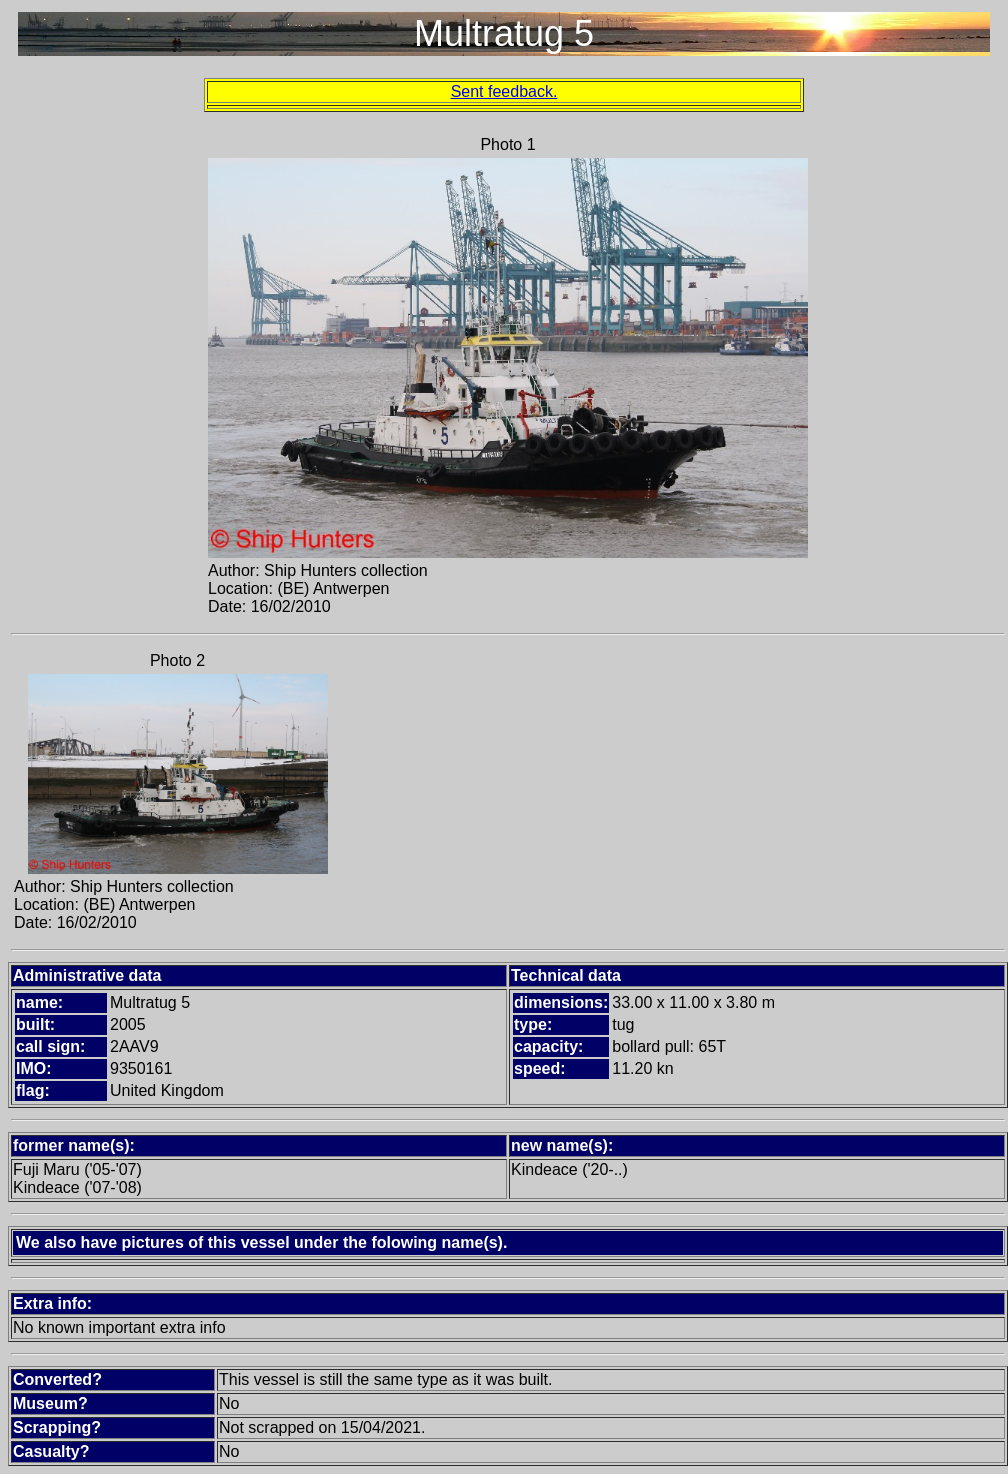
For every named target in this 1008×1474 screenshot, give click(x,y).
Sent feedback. (504, 91)
